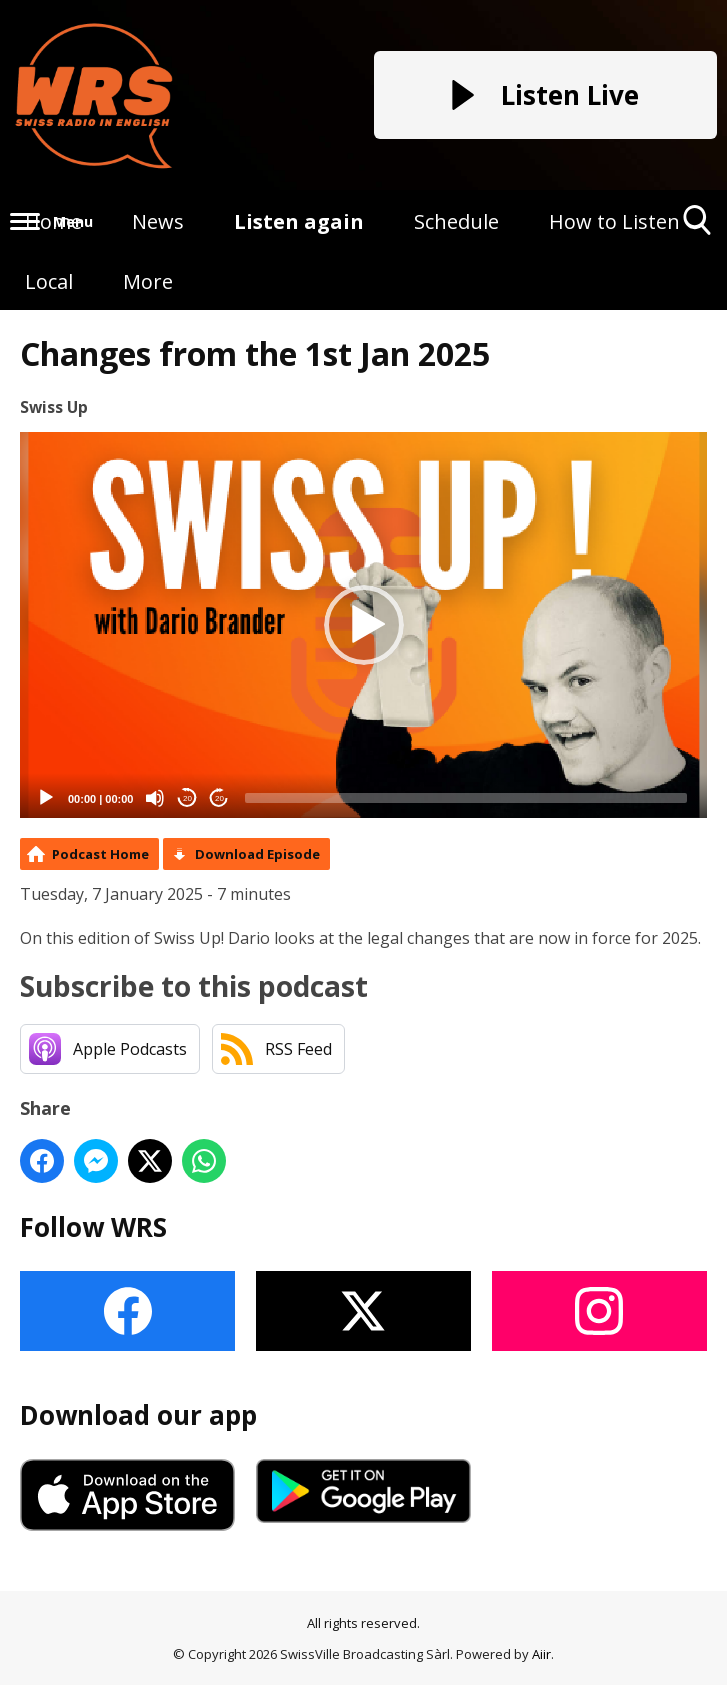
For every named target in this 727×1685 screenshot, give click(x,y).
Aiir (541, 1654)
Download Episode (257, 854)
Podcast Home (100, 854)
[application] (363, 625)
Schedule (456, 221)
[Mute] (155, 798)
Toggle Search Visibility (697, 227)
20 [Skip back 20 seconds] (187, 798)
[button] (364, 625)
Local (49, 281)
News (158, 221)
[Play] (46, 798)
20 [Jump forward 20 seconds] (219, 798)
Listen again (299, 221)
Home (53, 221)
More (148, 281)
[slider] (466, 798)
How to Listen (614, 221)
